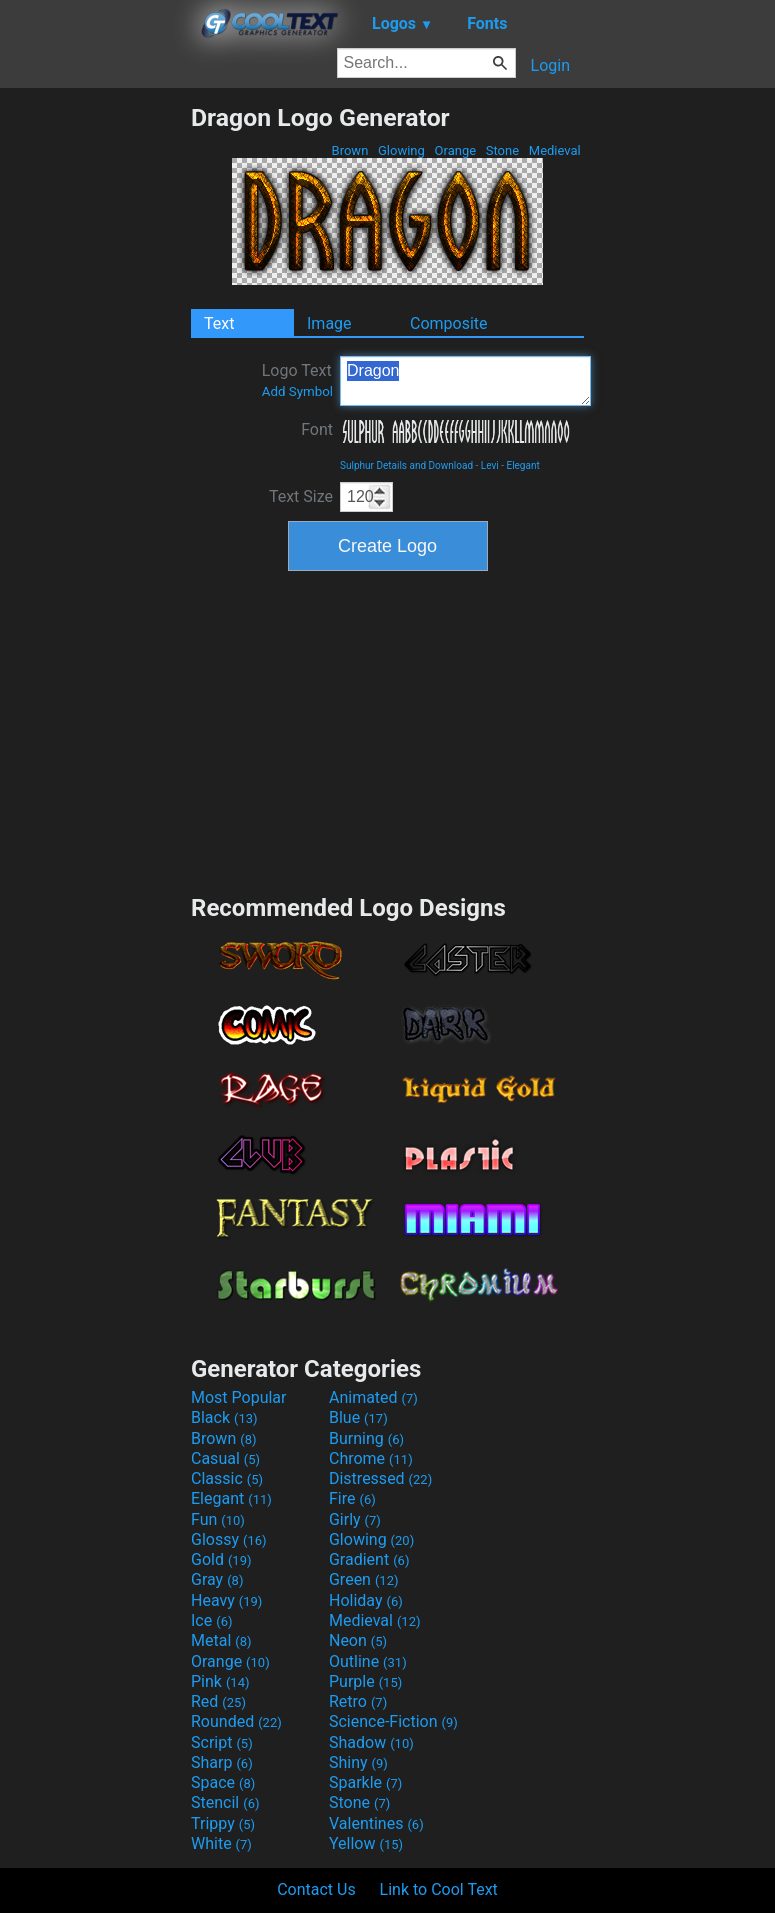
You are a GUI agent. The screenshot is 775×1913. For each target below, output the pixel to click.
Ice (211, 1620)
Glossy (229, 1539)
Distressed (380, 1478)
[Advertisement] (95, 403)
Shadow (371, 1742)
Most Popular (239, 1397)
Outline (368, 1661)
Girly (355, 1519)
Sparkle (365, 1782)
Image (329, 323)
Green (364, 1579)
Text (219, 323)
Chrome (371, 1458)
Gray (217, 1579)
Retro (358, 1701)
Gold (221, 1559)
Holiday (366, 1600)
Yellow (366, 1843)
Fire (352, 1498)
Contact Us (316, 1889)
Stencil (225, 1802)
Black (224, 1417)
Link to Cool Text (439, 1889)
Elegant (522, 465)
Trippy (223, 1823)
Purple (365, 1681)
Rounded (236, 1721)
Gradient (369, 1559)
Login (550, 65)
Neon (358, 1640)
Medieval (555, 150)
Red (218, 1701)
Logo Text (297, 380)
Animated (373, 1397)
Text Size (301, 496)
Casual (225, 1458)
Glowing (401, 150)
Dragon (465, 381)
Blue (358, 1417)
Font (317, 429)
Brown (349, 150)
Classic (227, 1478)
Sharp (222, 1762)
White (221, 1843)
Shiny (358, 1762)
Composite (449, 323)
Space (223, 1782)
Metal (221, 1640)
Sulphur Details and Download (406, 465)
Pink (220, 1681)
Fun (218, 1519)
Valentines (376, 1823)
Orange (455, 150)
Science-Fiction (393, 1721)
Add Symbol (297, 391)
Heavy (226, 1600)
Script (222, 1742)
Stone (503, 150)
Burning (366, 1438)
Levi (490, 465)
